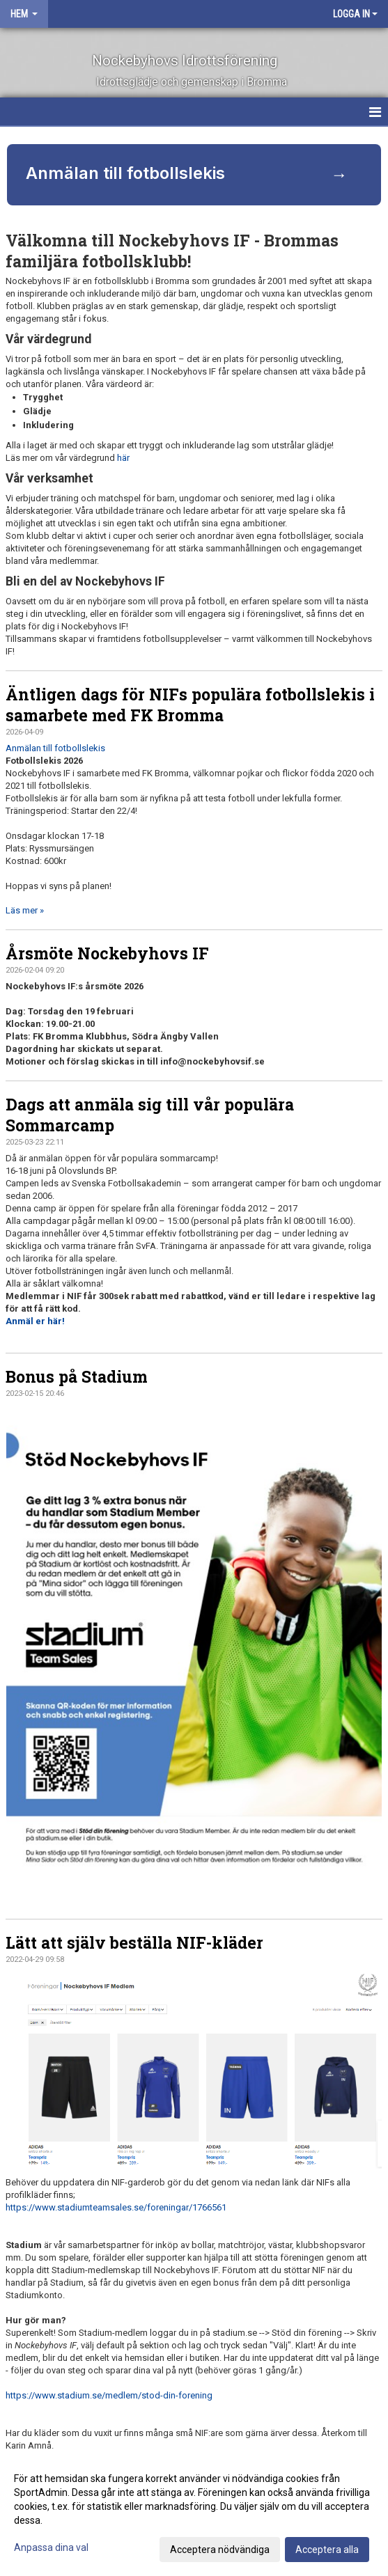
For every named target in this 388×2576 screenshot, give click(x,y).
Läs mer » (25, 910)
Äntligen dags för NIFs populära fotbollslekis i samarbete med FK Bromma (190, 704)
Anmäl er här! (35, 1321)
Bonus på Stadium (77, 1376)
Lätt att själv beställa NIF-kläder (134, 1942)
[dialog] (194, 2513)
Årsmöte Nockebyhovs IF (107, 953)
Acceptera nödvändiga (220, 2549)
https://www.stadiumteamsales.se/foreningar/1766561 (116, 2207)
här (123, 458)
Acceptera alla (327, 2549)
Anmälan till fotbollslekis (55, 748)
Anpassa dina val (51, 2547)
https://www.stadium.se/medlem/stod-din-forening (109, 2395)
